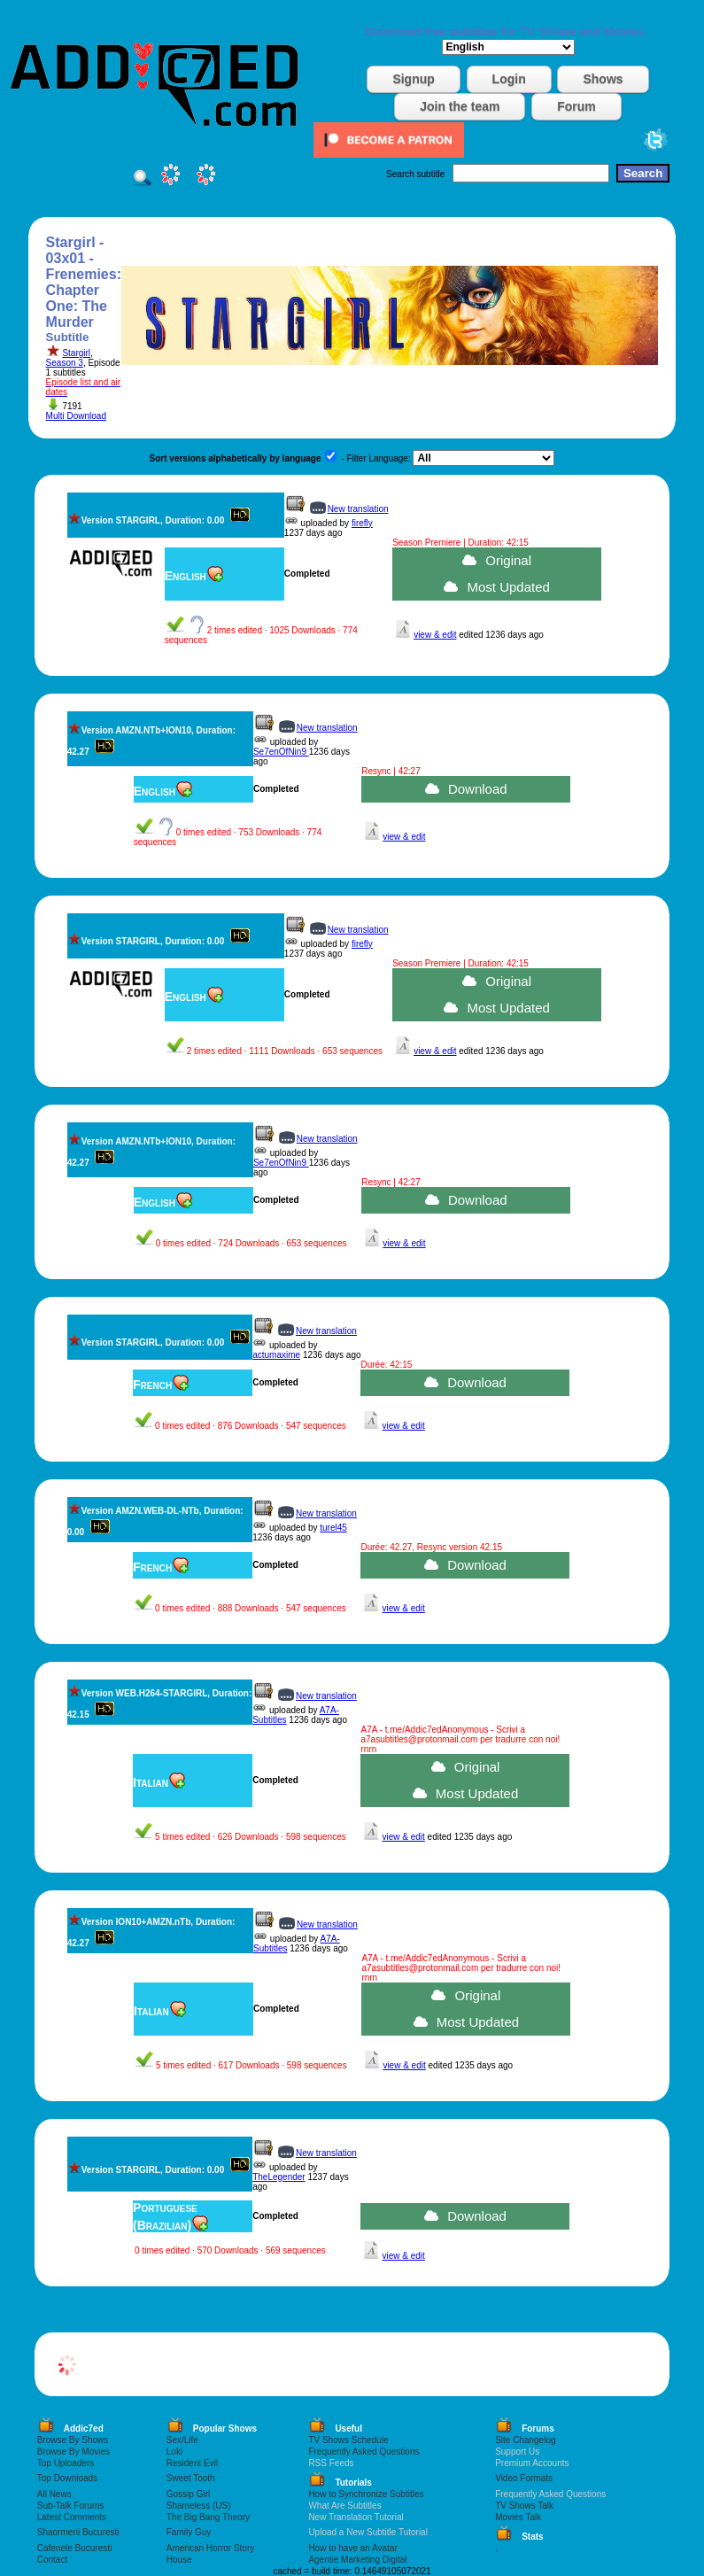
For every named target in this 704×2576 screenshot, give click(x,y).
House (179, 2559)
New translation (358, 509)
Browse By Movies (73, 2451)
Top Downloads (67, 2478)
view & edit (435, 635)
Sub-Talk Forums (70, 2505)
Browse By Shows (73, 2440)
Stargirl (76, 353)
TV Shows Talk (524, 2505)
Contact (52, 2559)
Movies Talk (518, 2517)
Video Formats (524, 2478)
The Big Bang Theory (208, 2517)
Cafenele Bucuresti (74, 2548)
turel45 (333, 1527)
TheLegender (279, 2177)
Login (509, 79)
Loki (174, 2451)
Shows (603, 79)
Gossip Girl (188, 2494)
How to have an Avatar (352, 2548)
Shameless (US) (198, 2505)
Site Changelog (525, 2440)
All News (54, 2494)
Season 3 (64, 363)
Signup (413, 79)
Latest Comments (71, 2517)
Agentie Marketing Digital (357, 2559)
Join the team (459, 106)
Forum (576, 106)
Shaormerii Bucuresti (78, 2532)
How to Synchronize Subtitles (365, 2494)
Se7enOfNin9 (281, 752)
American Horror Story (210, 2548)
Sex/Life (182, 2440)
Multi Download (76, 416)
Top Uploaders (65, 2463)
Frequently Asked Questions (363, 2451)
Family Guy (189, 2532)
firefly (362, 523)
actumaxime (276, 1355)
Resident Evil (192, 2463)
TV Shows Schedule (348, 2440)
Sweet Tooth (190, 2478)
